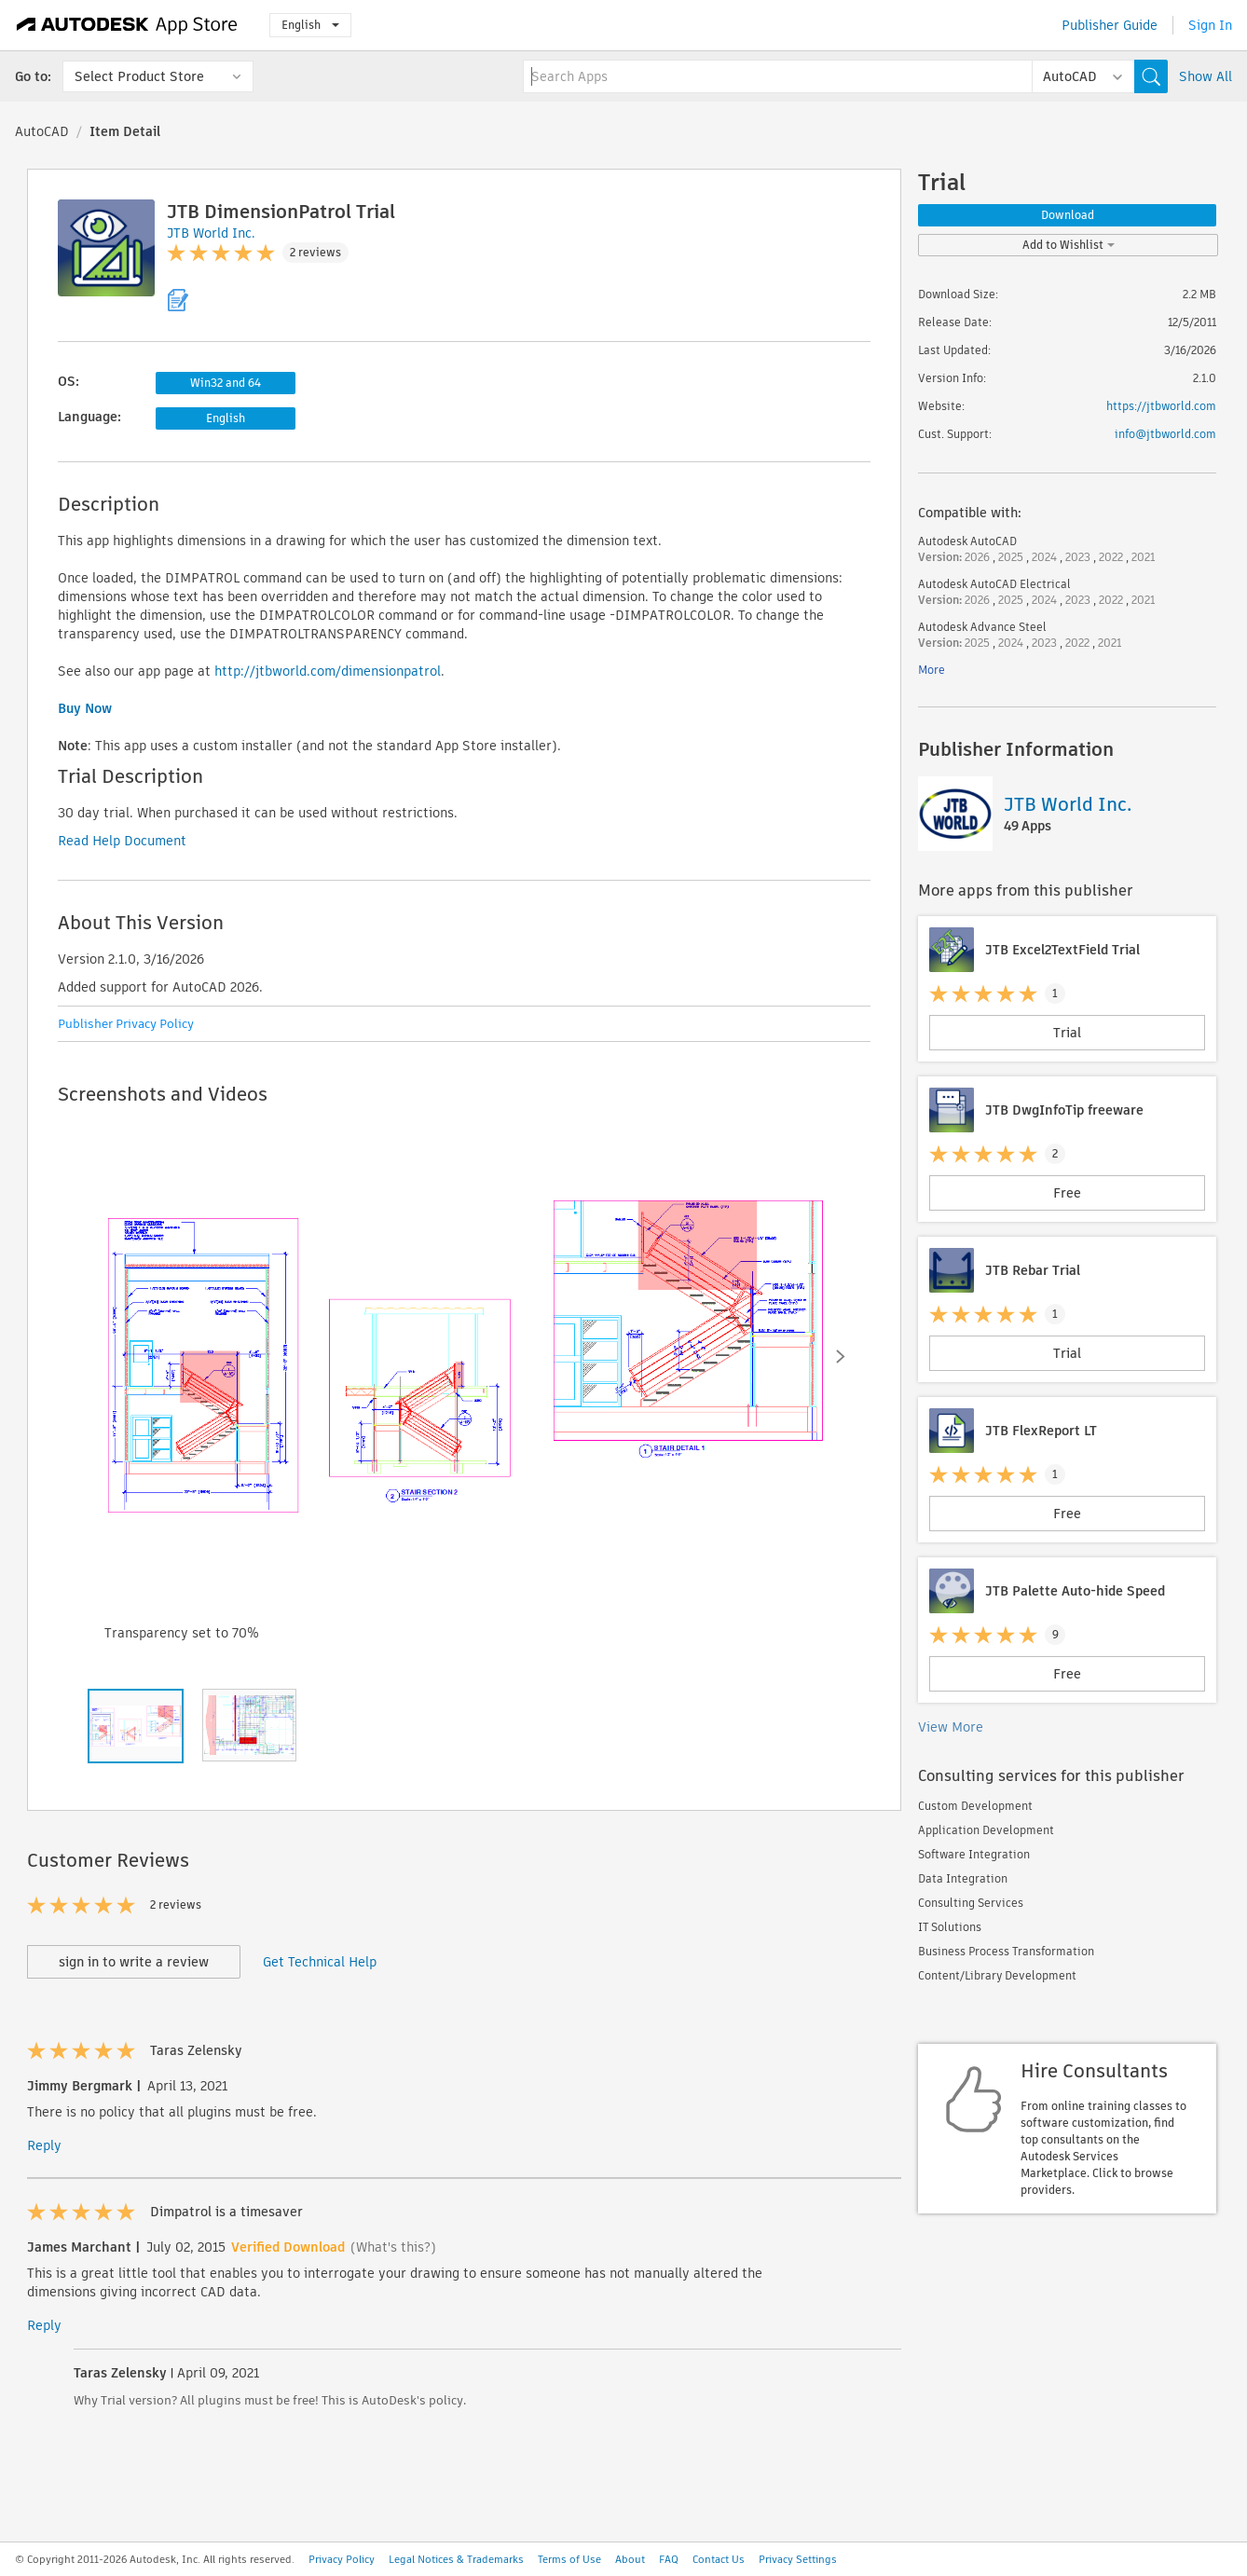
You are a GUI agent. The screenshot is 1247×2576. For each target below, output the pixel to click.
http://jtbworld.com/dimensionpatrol (327, 671)
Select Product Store (139, 76)
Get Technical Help (320, 1962)
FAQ (668, 2559)
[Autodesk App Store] (127, 25)
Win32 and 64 (225, 383)
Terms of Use (569, 2559)
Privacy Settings (798, 2559)
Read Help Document (122, 840)
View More (950, 1727)
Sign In (1210, 25)
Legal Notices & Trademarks (456, 2559)
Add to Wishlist (1068, 245)
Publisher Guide (1110, 25)
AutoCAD (42, 131)
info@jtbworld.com (1165, 434)
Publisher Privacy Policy (126, 1024)
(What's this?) (393, 2247)
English (310, 25)
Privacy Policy (341, 2559)
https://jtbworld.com (1161, 406)
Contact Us (718, 2559)
